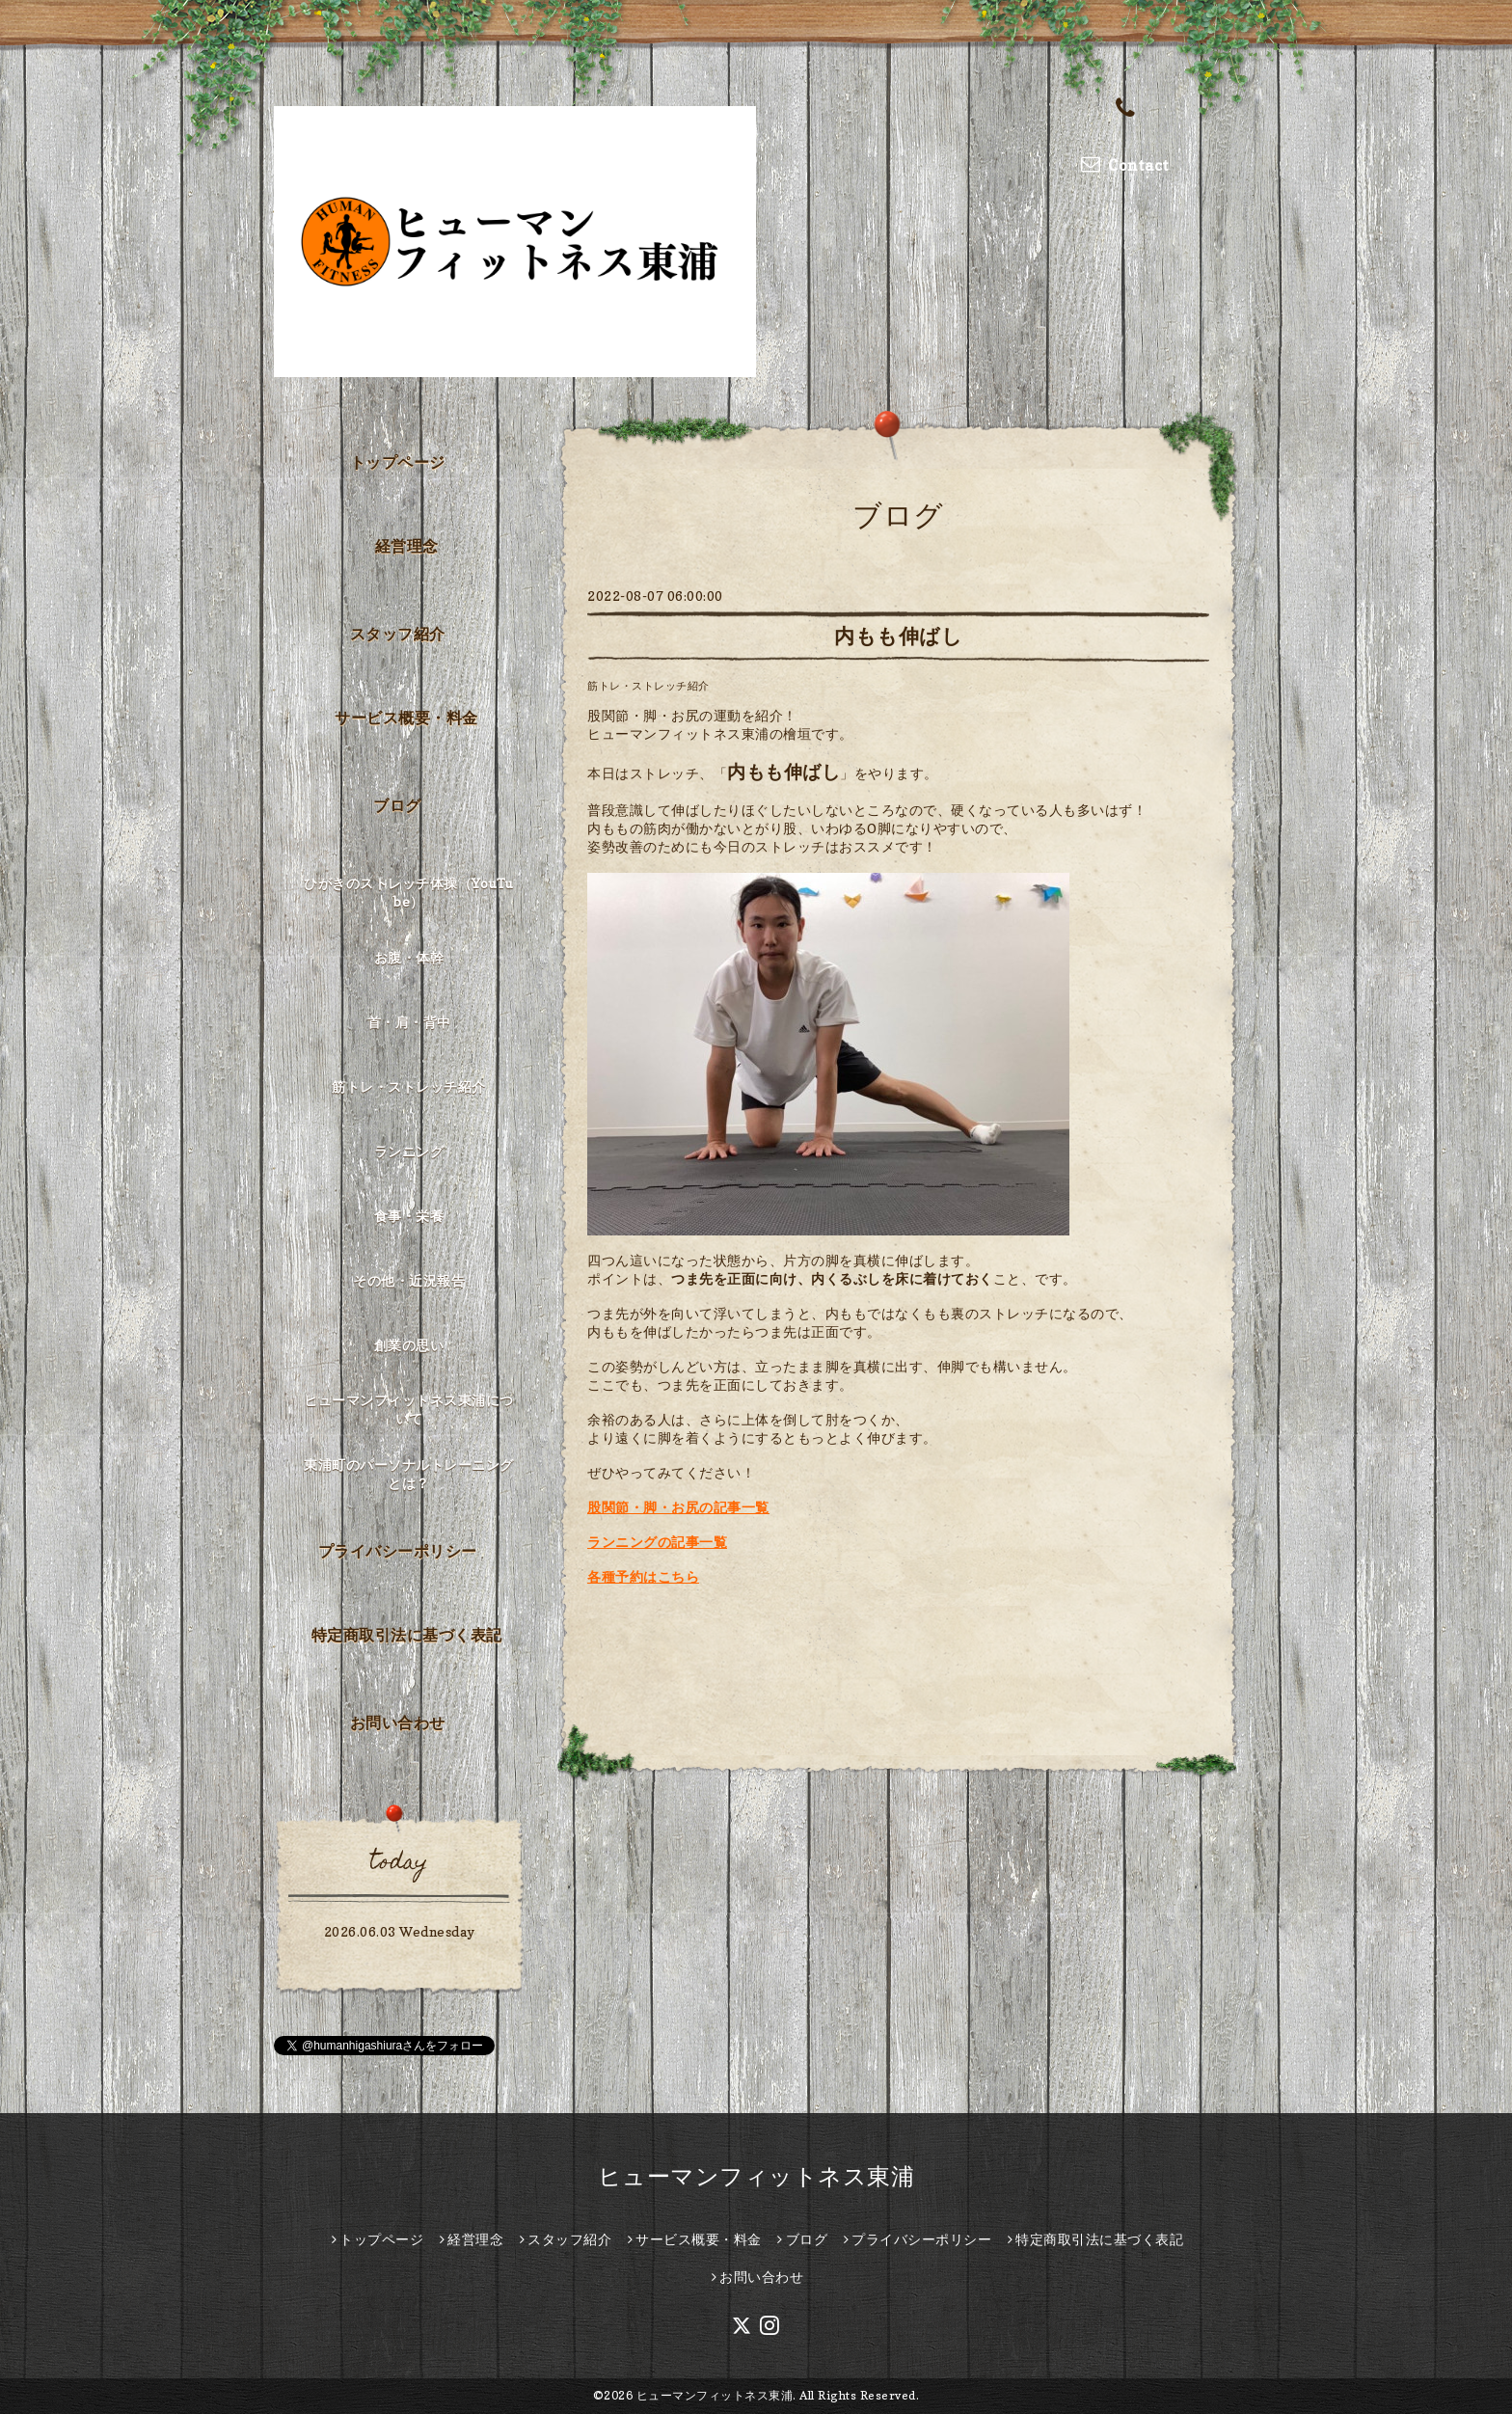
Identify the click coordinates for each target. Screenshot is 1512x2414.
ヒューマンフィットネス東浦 (756, 2176)
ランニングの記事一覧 (657, 1541)
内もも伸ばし (898, 636)
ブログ (397, 805)
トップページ (398, 462)
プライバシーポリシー (397, 1550)
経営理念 (407, 546)
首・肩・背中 (409, 1022)
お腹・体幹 (409, 957)
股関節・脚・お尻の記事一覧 (678, 1507)
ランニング (409, 1151)
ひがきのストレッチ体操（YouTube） (409, 892)
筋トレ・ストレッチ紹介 (648, 685)
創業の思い (409, 1345)
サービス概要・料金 (406, 717)
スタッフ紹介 (398, 633)
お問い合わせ (398, 1722)
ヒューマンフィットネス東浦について (409, 1409)
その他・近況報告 (409, 1280)
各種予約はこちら (643, 1576)
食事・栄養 (409, 1215)
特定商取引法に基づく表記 (406, 1634)
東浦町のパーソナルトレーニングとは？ (409, 1473)
